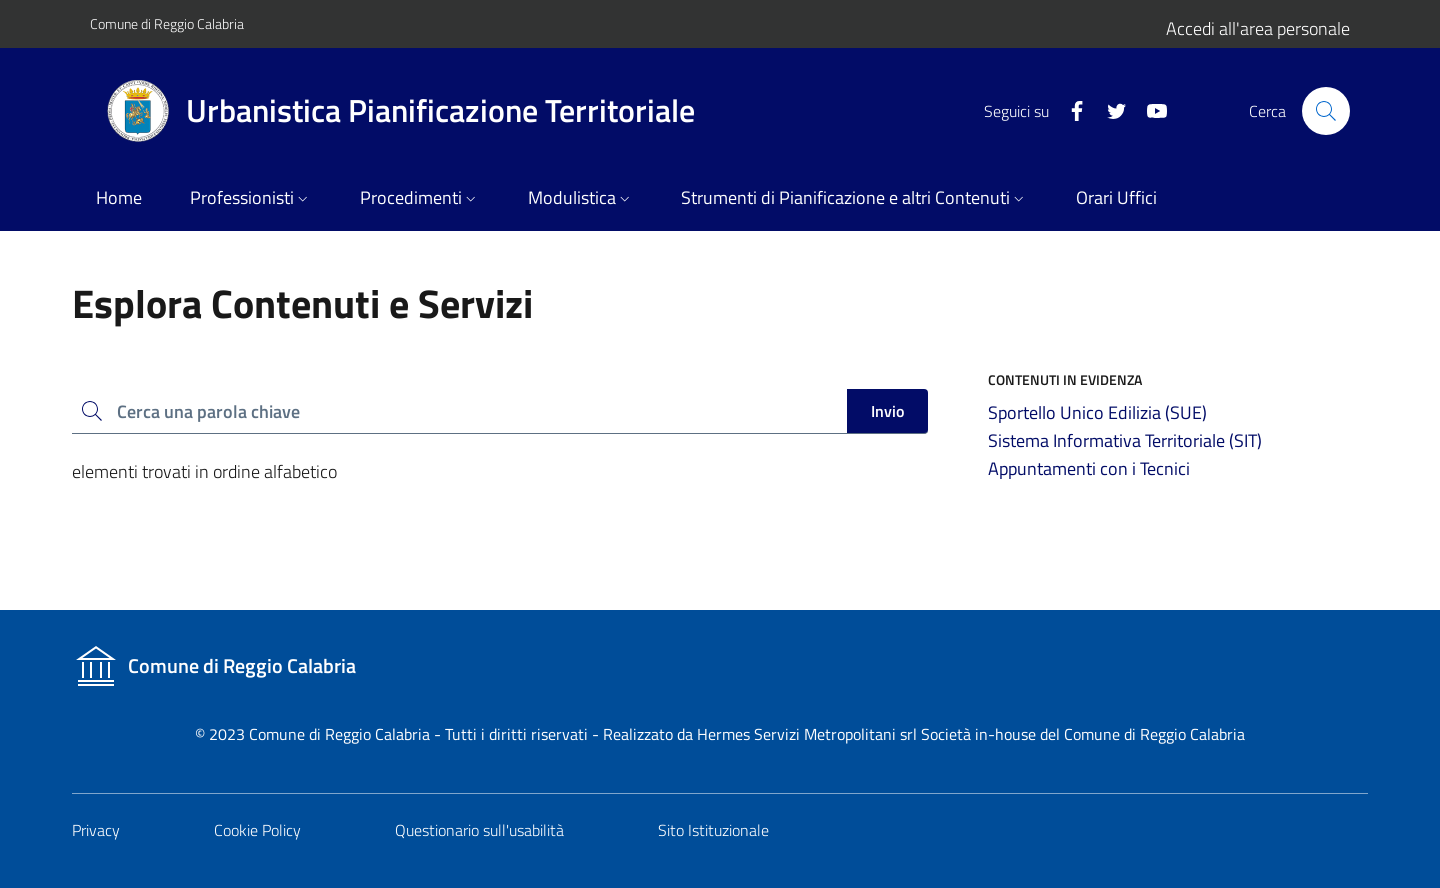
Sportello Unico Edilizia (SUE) (1097, 412)
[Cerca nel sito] (1326, 111)
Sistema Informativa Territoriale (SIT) (1125, 440)
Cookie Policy (257, 830)
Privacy (96, 830)
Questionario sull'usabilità (479, 830)
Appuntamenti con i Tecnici (1089, 468)
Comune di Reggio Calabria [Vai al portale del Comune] (167, 23)
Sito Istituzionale (713, 830)
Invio (887, 411)
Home (119, 197)
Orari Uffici (1116, 197)
